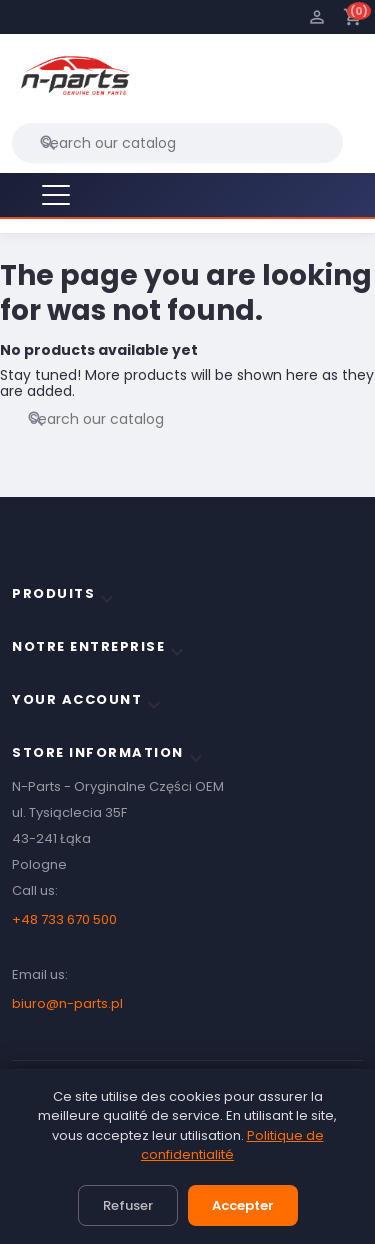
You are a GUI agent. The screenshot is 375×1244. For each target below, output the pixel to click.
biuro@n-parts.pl (67, 1003)
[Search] (177, 143)
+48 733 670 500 (64, 919)
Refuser (128, 1205)
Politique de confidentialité (232, 1145)
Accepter (243, 1205)
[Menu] (56, 195)
